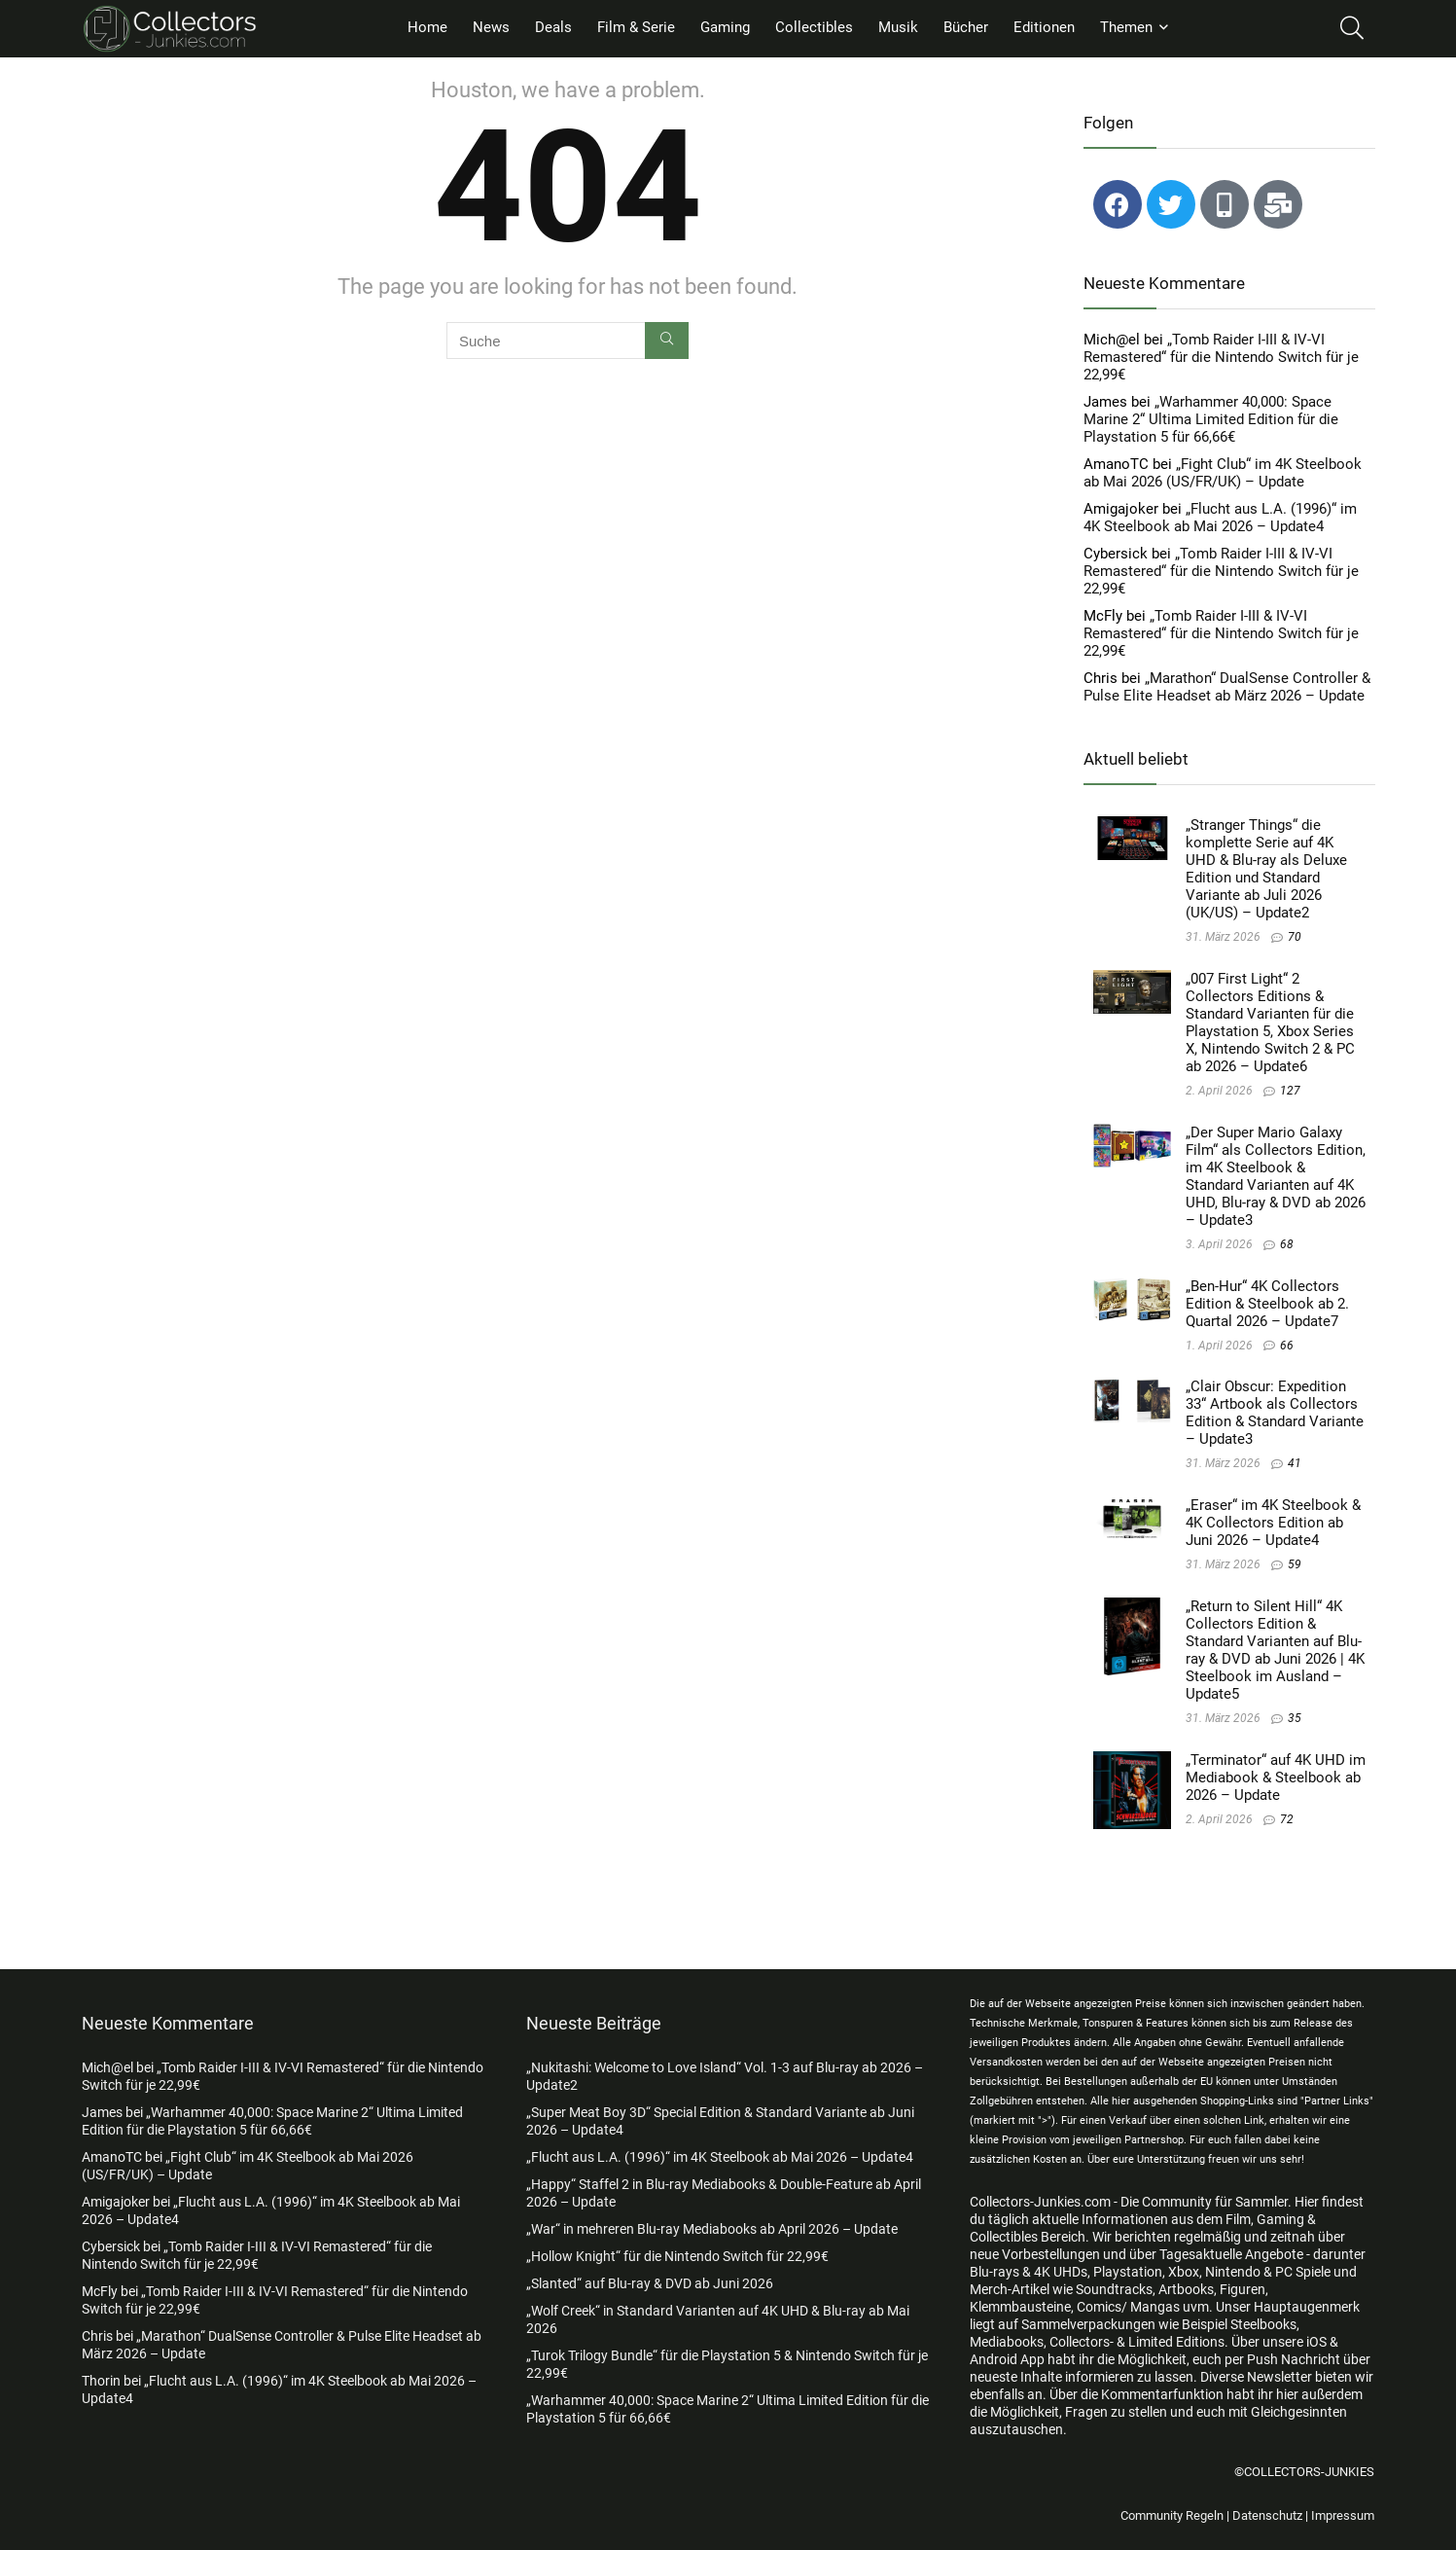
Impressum (1342, 2515)
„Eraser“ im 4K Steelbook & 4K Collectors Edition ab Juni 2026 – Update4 (1273, 1522)
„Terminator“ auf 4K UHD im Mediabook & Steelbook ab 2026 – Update (1276, 1777)
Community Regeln (1172, 2515)
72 (1287, 1819)
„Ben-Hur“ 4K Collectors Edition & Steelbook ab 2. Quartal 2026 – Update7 (1267, 1303)
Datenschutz (1267, 2515)
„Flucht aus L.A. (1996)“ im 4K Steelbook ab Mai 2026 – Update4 (1220, 517)
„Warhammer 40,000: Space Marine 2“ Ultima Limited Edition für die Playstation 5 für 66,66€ (1210, 419)
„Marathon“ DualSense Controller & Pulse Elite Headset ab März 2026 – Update (1226, 686)
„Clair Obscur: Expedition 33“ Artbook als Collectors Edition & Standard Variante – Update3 (1275, 1413)
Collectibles (814, 27)
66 (1287, 1345)
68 (1287, 1244)
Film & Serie (636, 27)
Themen (1126, 27)
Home (427, 27)
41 (1294, 1463)
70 (1294, 937)
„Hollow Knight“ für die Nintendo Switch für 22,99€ (677, 2256)
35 (1294, 1718)
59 (1294, 1564)
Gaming (725, 27)
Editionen (1044, 27)
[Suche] (667, 340)
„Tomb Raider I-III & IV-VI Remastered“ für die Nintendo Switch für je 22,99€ (1221, 357)
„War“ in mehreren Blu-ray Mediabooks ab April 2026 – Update (712, 2229)
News (491, 27)
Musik (898, 27)
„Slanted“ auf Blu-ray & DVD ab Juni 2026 (649, 2283)
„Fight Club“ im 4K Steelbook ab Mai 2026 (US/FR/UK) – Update (1222, 472)
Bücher (965, 27)
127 (1290, 1090)
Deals (553, 27)
